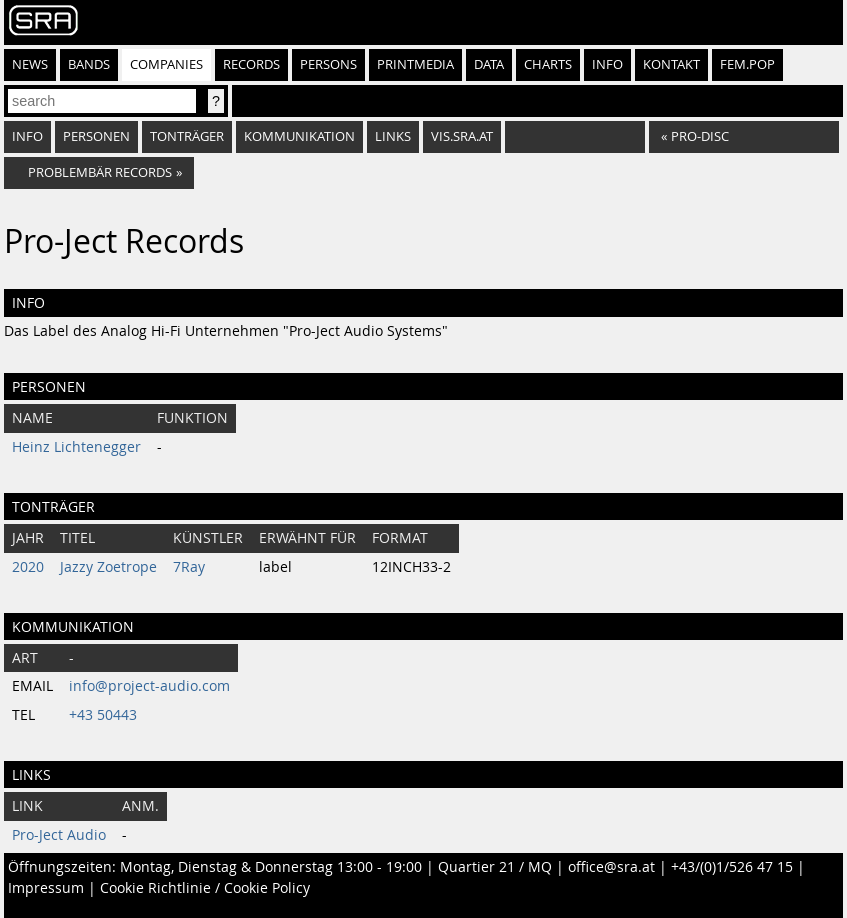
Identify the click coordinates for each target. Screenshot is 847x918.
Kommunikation (299, 136)
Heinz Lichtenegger (76, 447)
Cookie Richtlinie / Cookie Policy (205, 888)
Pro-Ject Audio (59, 835)
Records (251, 64)
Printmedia (415, 64)
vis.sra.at (462, 136)
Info (607, 64)
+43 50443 (103, 715)
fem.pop (747, 64)
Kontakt (671, 64)
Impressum (46, 888)
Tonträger (187, 136)
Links (393, 136)
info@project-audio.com (149, 686)
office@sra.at (611, 867)
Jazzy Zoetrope (108, 567)
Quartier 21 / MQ (495, 867)
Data (489, 64)
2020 (28, 567)
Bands (89, 64)
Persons (328, 64)
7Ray (189, 567)
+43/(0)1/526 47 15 (732, 867)
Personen (96, 136)
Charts (548, 64)
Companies (166, 64)
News (30, 64)
